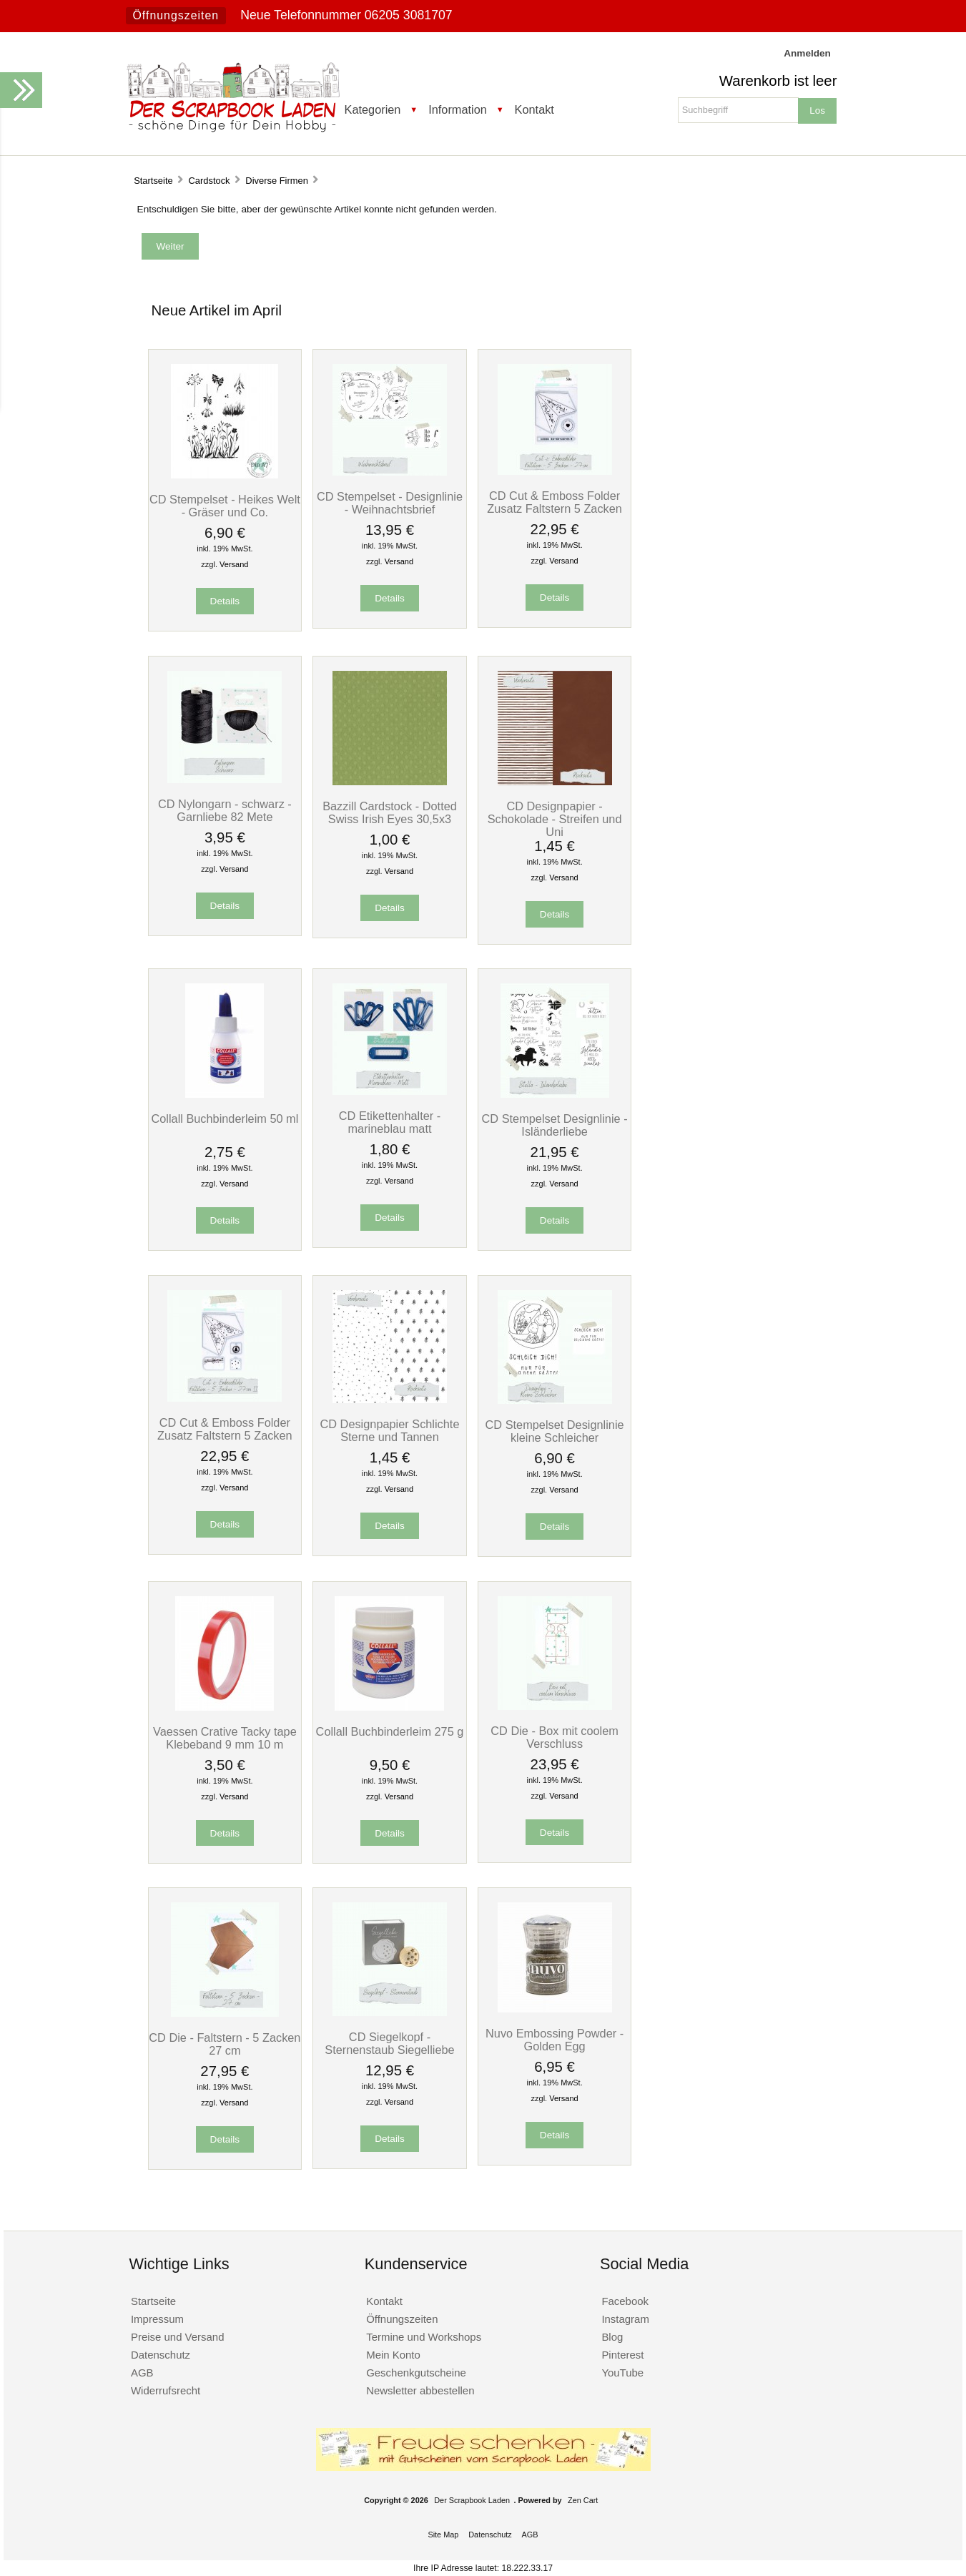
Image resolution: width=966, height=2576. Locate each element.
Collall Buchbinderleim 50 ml (224, 1118)
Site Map (443, 2534)
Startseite (153, 180)
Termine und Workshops (423, 2337)
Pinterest (622, 2355)
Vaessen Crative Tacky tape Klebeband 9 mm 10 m (225, 1738)
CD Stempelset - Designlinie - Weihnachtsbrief (390, 503)
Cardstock (209, 180)
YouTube (622, 2372)
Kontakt (534, 109)
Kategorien (373, 109)
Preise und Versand (178, 2337)
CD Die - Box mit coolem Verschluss (554, 1737)
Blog (612, 2337)
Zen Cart (583, 2500)
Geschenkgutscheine (416, 2372)
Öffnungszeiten (176, 15)
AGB (142, 2372)
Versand (234, 564)
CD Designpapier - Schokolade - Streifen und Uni (555, 819)
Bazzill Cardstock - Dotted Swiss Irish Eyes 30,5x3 (389, 812)
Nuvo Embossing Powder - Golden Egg (555, 2040)
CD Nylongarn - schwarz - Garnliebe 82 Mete (225, 810)
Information (457, 109)
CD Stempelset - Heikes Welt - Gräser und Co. (224, 505)
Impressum (157, 2319)
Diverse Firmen (276, 180)
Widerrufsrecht (165, 2390)
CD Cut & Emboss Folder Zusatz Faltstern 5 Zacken (554, 502)
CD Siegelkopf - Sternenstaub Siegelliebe (389, 2043)
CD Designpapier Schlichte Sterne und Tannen (390, 1430)
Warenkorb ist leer (778, 81)
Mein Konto (393, 2355)
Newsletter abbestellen (420, 2390)
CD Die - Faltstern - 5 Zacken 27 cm (224, 2044)
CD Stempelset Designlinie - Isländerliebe (555, 1125)
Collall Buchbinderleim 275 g (390, 1731)
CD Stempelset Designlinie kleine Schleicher (555, 1431)
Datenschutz (160, 2355)
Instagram (625, 2319)
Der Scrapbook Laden (472, 2500)
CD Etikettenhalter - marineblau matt (389, 1122)
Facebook (625, 2301)
